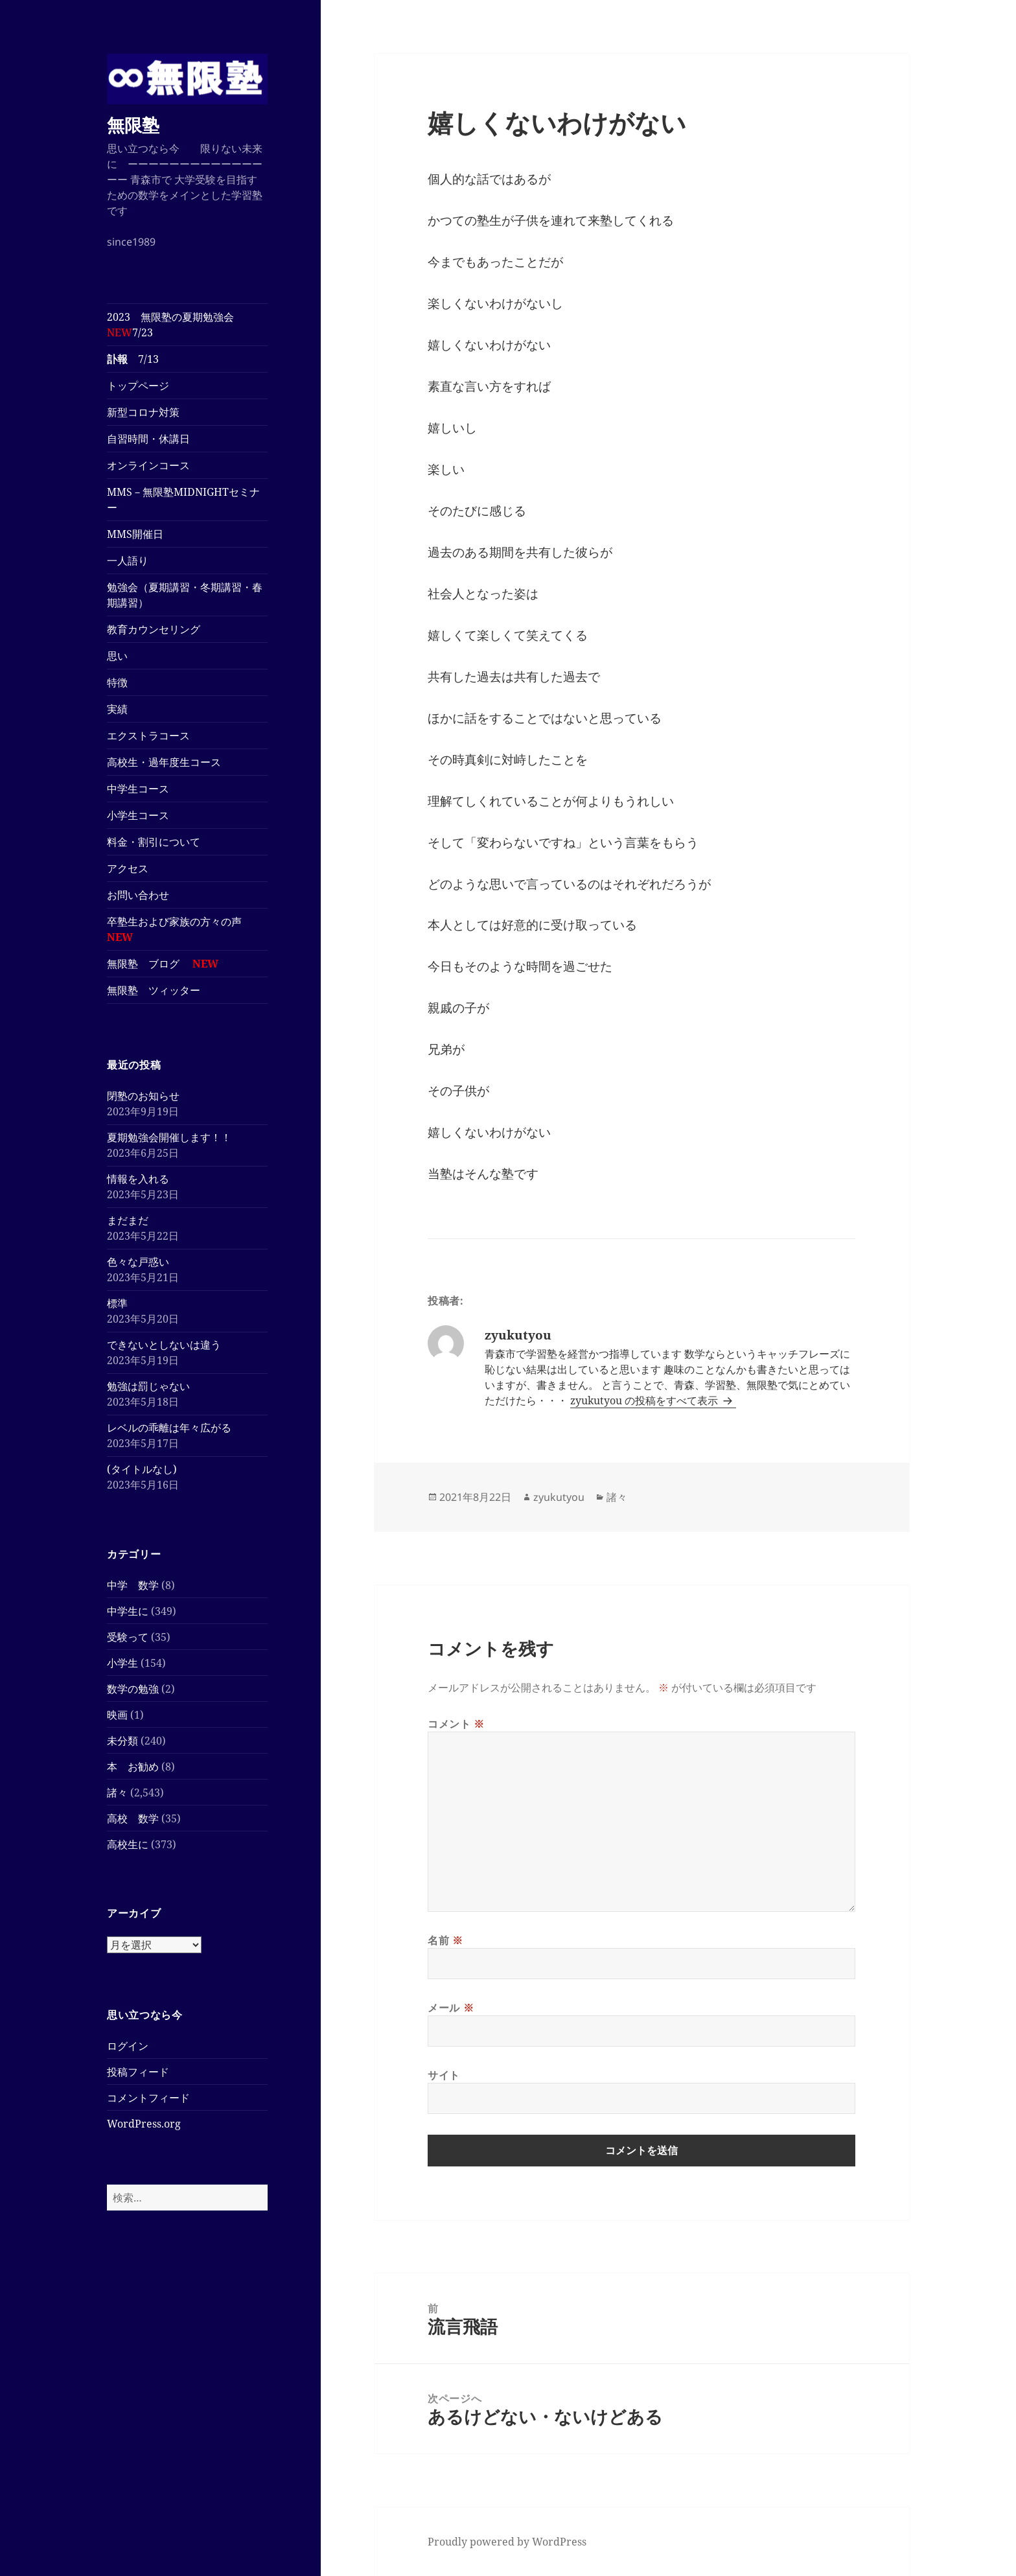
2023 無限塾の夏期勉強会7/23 (170, 325)
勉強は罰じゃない (148, 1386)
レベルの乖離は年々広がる (169, 1428)
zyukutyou (558, 1497)
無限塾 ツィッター (153, 990)
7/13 (133, 359)
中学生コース (143, 789)
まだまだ (127, 1220)
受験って (127, 1637)
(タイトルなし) (142, 1469)
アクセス (127, 868)
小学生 (122, 1663)
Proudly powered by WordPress (507, 2542)
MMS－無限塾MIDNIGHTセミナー (183, 500)
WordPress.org (144, 2124)
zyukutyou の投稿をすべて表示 (645, 1400)
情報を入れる (138, 1179)
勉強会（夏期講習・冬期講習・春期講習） (184, 595)
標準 (117, 1303)
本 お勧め (133, 1766)
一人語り (127, 560)
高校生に (127, 1844)
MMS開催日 (135, 534)
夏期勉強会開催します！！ (169, 1137)
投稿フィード (138, 2072)
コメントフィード (148, 2098)
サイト (444, 2075)
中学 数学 (133, 1585)
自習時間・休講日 (148, 439)
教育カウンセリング (153, 629)
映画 (117, 1715)
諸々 (117, 1792)
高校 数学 (133, 1818)
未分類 (122, 1741)
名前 (445, 1940)
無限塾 (133, 125)
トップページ (138, 385)
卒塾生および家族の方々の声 (174, 929)
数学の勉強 (133, 1689)
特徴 (117, 682)
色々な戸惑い (138, 1262)
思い (117, 656)
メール (451, 2008)
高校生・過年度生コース (169, 762)
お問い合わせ (138, 895)
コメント (456, 1724)
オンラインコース (148, 465)
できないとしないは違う (164, 1345)
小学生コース (143, 815)
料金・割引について (164, 842)
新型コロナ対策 (143, 412)
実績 (117, 709)
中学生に (127, 1611)
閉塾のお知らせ (143, 1096)
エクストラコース (153, 735)
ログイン (127, 2046)
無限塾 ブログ (162, 964)
